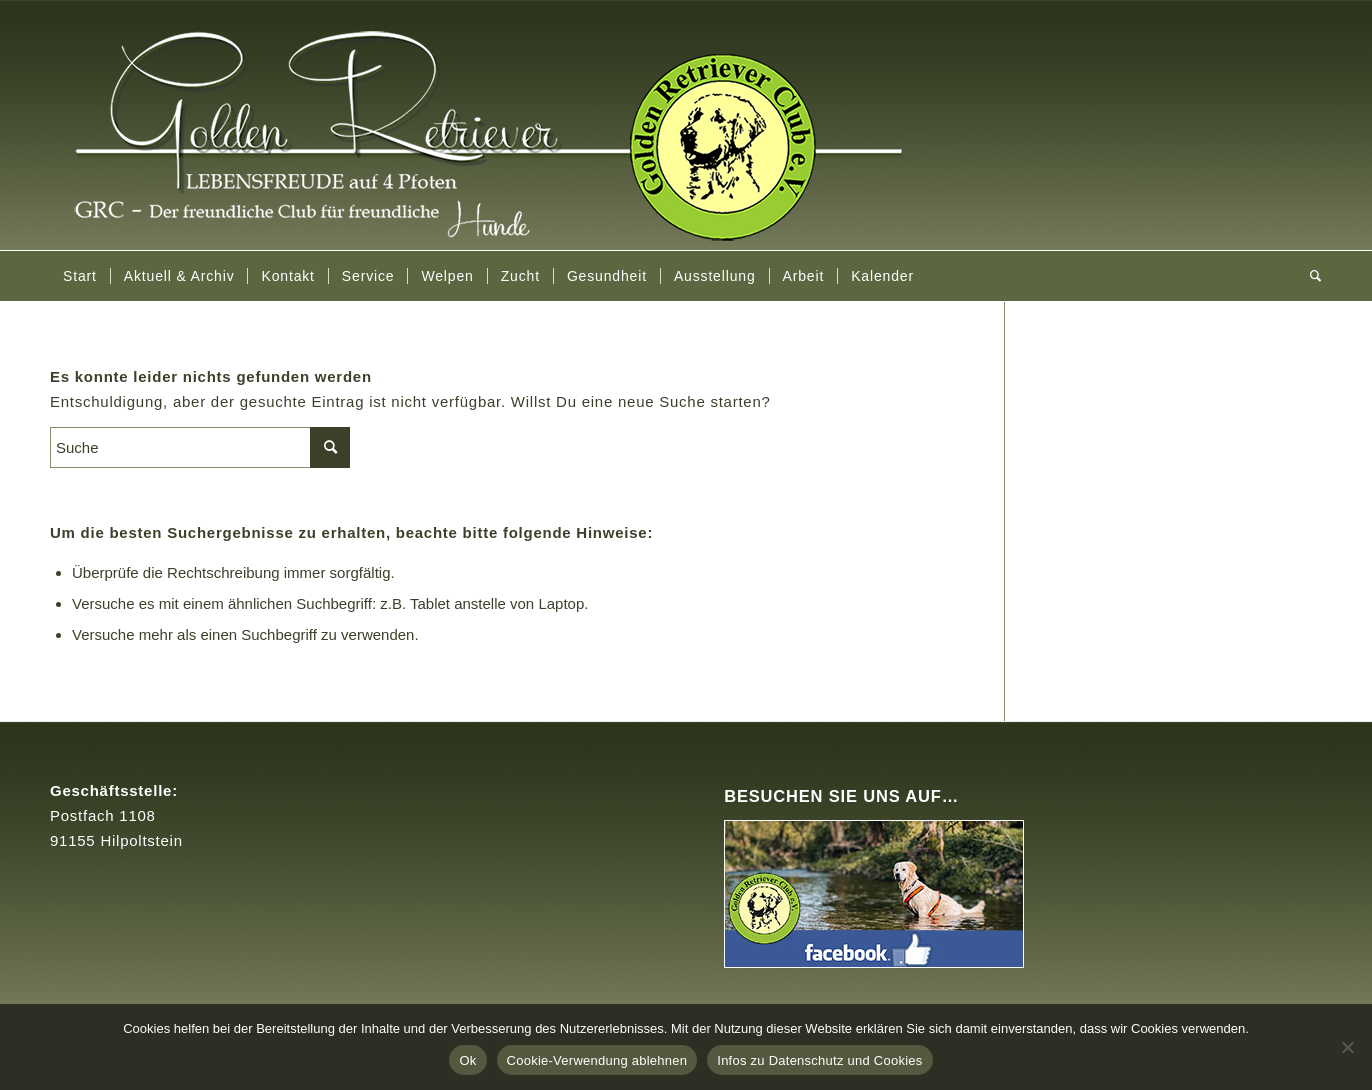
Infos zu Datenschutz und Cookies (819, 1060)
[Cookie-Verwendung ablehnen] (1347, 1047)
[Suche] (1309, 276)
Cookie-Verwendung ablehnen (597, 1060)
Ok (467, 1060)
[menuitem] (80, 276)
